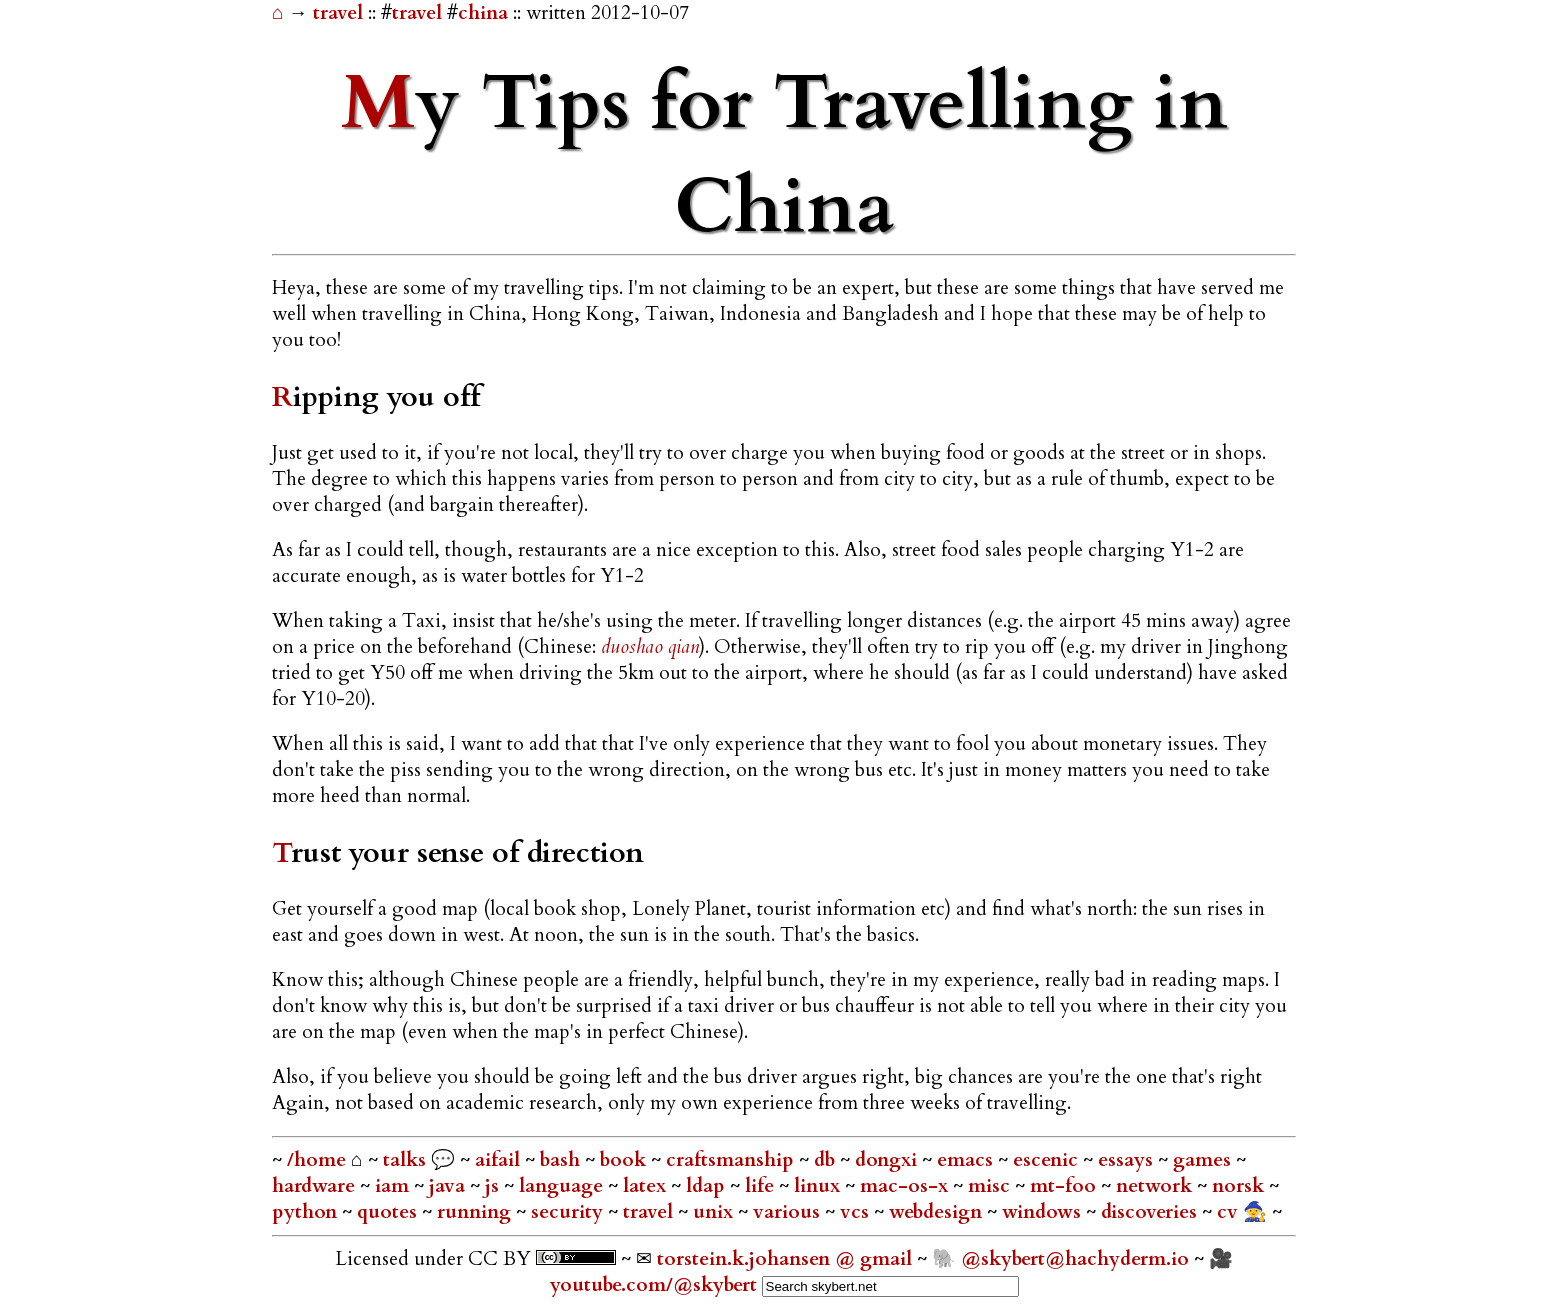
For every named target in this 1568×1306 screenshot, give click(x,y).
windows (1044, 1212)
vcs (857, 1212)
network (1156, 1186)
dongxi (888, 1160)
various (789, 1212)
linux (819, 1186)
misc (991, 1186)
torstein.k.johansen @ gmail (787, 1259)
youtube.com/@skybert (653, 1285)
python (307, 1212)
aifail (500, 1160)
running (476, 1212)
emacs (967, 1160)
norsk (1240, 1186)
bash (562, 1160)
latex (647, 1186)
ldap (708, 1186)
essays (1128, 1160)
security (569, 1212)
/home (316, 1160)
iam (394, 1186)
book (625, 1160)
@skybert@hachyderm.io (1075, 1259)
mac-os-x (906, 1186)
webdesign (938, 1212)
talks (404, 1160)
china (483, 13)
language (563, 1186)
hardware (316, 1186)
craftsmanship (732, 1160)
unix (715, 1212)
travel (340, 13)
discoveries (1151, 1212)
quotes (389, 1212)
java (449, 1186)
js (494, 1186)
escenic (1048, 1160)
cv (1230, 1212)
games (1204, 1160)
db (827, 1160)
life (762, 1186)
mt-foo (1065, 1186)
